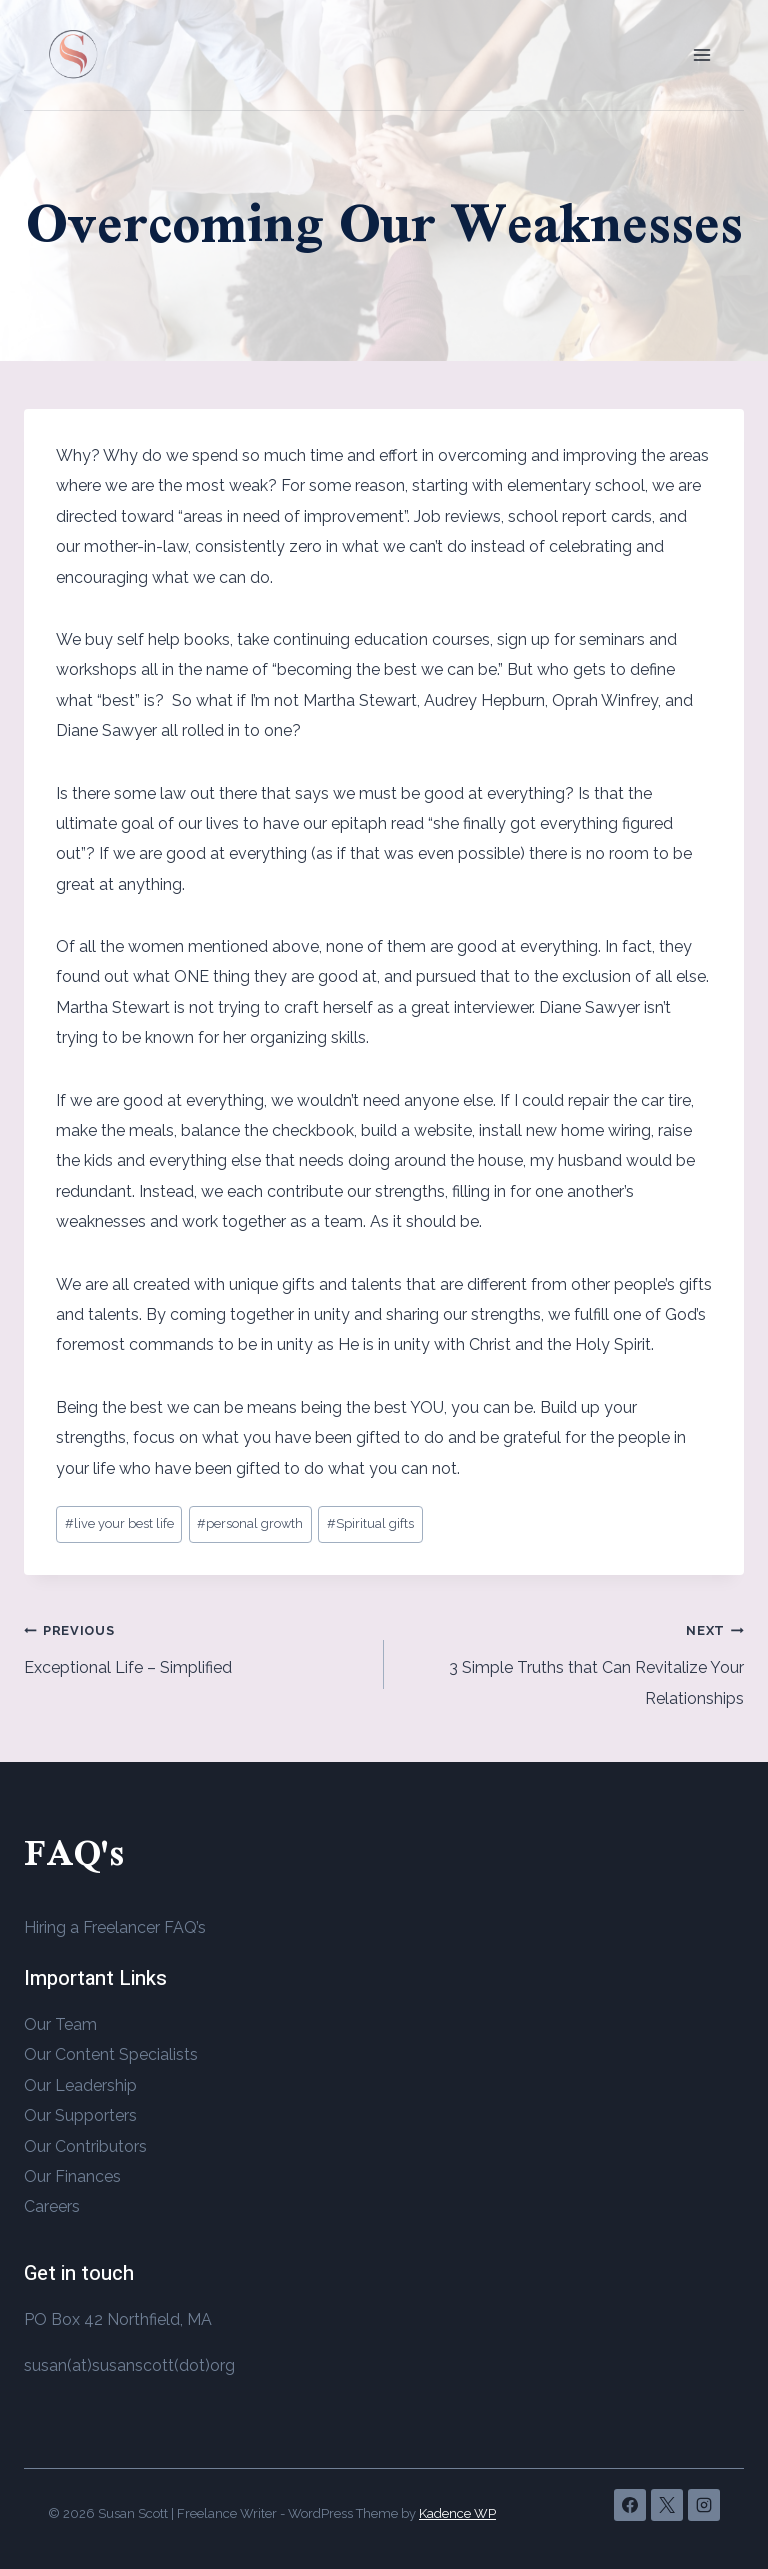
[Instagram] (704, 2505)
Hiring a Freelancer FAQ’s (115, 1927)
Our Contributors (85, 2146)
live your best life (119, 1523)
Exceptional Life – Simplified (196, 1646)
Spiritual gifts (370, 1523)
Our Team (60, 2024)
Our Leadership (80, 2085)
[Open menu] (701, 54)
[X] (667, 2505)
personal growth (250, 1523)
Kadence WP (457, 2513)
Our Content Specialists (111, 2054)
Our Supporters (80, 2115)
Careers (52, 2206)
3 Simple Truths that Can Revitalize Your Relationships (572, 1661)
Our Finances (72, 2176)
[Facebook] (630, 2505)
